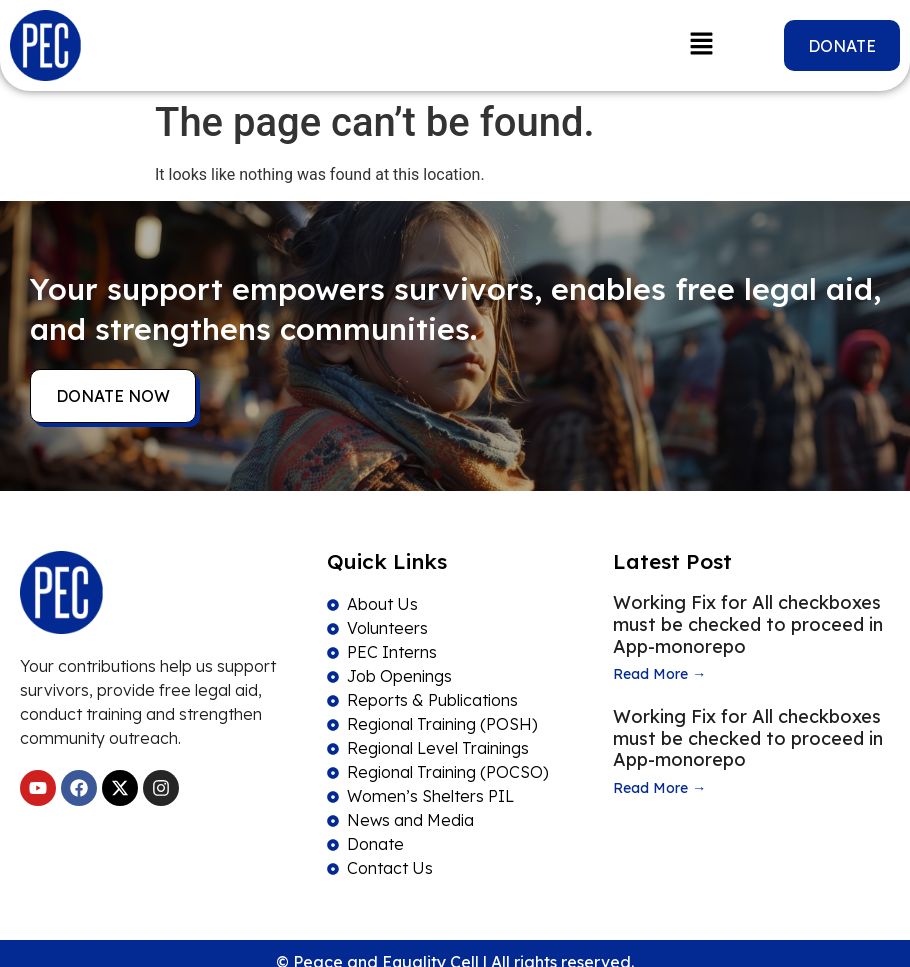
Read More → (659, 674)
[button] (702, 45)
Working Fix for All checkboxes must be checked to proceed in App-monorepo (748, 624)
